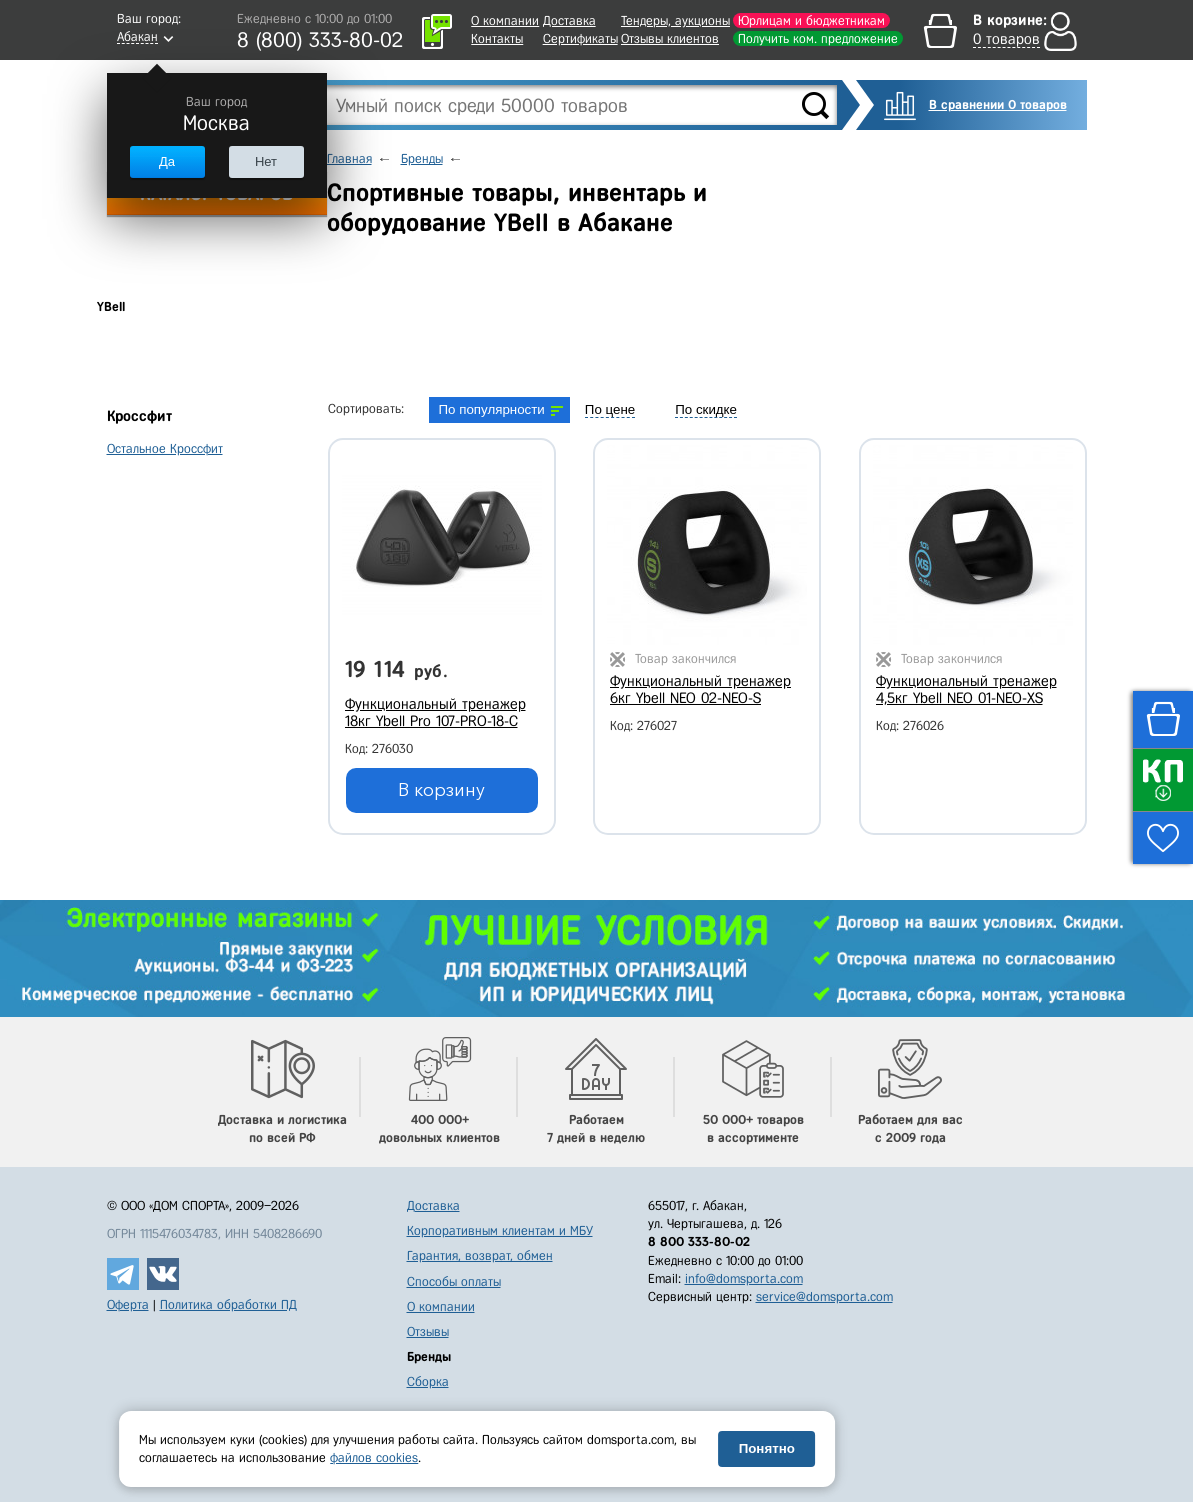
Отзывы (428, 1331)
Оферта (128, 1304)
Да (167, 161)
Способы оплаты (454, 1281)
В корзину (441, 790)
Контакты (497, 38)
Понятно (767, 1448)
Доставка (569, 20)
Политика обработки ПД (228, 1304)
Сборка (428, 1381)
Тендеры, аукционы (675, 20)
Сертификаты (580, 38)
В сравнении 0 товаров (998, 104)
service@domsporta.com (824, 1296)
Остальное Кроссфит (165, 448)
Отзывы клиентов (670, 38)
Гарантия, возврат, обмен (480, 1255)
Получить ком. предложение (818, 38)
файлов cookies (374, 1457)
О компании (505, 20)
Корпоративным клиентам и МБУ (500, 1230)
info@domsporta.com (744, 1278)
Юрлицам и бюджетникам (811, 20)
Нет (266, 161)
